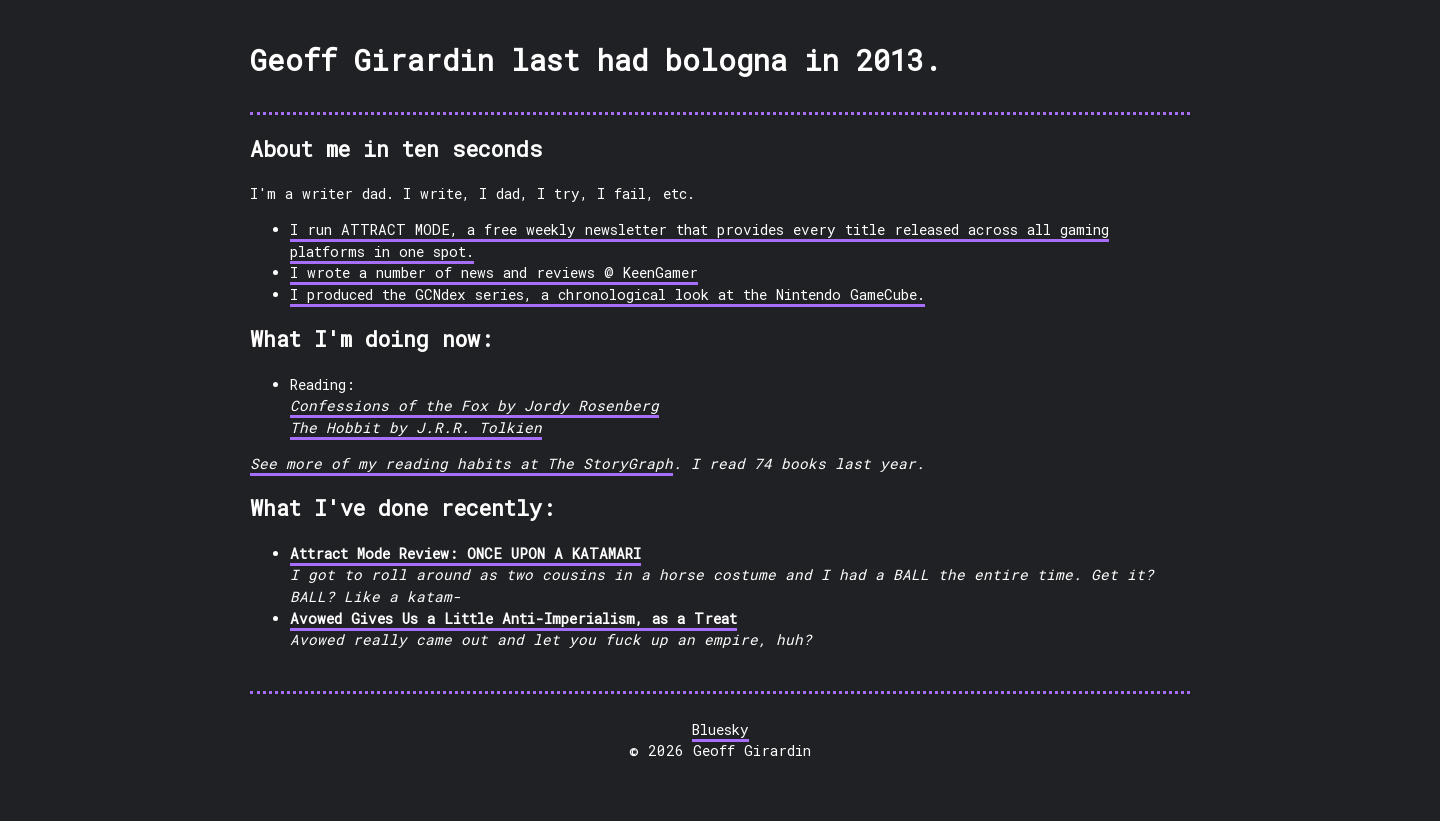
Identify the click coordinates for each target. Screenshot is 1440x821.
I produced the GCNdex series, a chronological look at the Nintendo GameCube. (607, 294)
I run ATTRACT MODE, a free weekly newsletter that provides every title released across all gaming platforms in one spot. (699, 240)
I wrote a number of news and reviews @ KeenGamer (494, 272)
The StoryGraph (610, 463)
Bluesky (720, 729)
